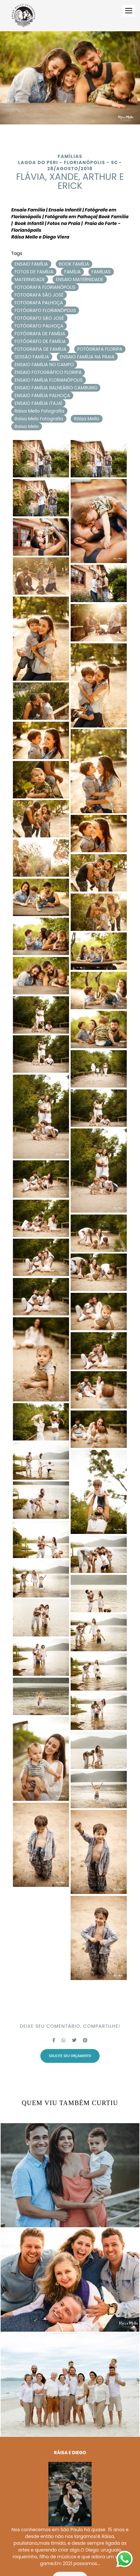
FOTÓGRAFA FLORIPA (99, 349)
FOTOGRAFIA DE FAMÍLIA (40, 349)
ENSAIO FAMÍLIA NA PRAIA (87, 357)
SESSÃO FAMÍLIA (32, 357)
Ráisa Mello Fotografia (39, 411)
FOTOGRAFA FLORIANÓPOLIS (45, 287)
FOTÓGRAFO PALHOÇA (39, 326)
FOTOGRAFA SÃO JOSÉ (39, 295)
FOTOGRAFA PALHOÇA (39, 302)
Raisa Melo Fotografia (39, 418)
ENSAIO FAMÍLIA (31, 264)
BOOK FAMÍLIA (74, 264)
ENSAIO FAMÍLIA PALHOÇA (42, 395)
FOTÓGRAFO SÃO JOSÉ (39, 318)
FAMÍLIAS (101, 271)
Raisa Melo (27, 426)
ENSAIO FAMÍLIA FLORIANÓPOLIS (49, 380)
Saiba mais (70, 2546)
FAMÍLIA (72, 271)
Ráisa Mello (86, 418)
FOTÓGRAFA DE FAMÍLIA (40, 333)
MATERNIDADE (30, 279)
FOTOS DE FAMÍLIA (34, 271)
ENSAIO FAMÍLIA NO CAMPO (44, 364)
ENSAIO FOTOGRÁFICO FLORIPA (48, 372)
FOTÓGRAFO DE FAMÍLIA (40, 341)
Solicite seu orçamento (70, 2056)
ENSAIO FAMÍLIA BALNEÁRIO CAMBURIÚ (56, 388)
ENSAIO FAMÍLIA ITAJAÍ (38, 403)
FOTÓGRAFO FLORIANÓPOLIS (45, 310)
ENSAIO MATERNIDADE (79, 279)
